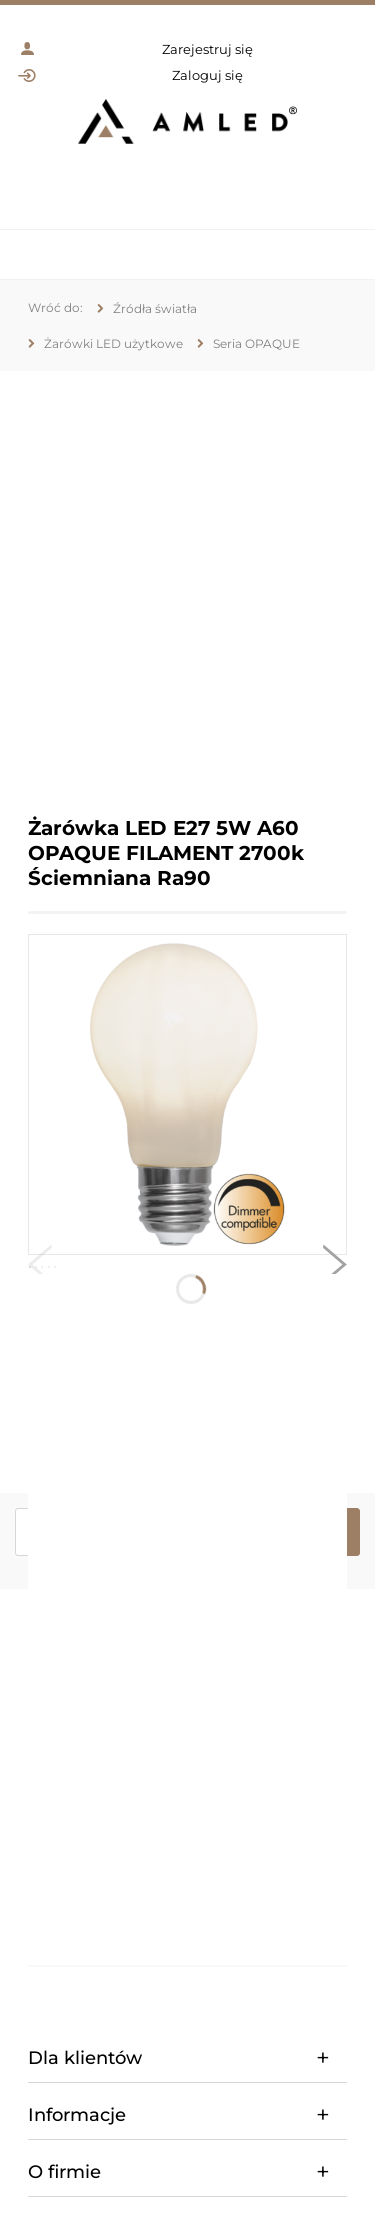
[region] (187, 578)
